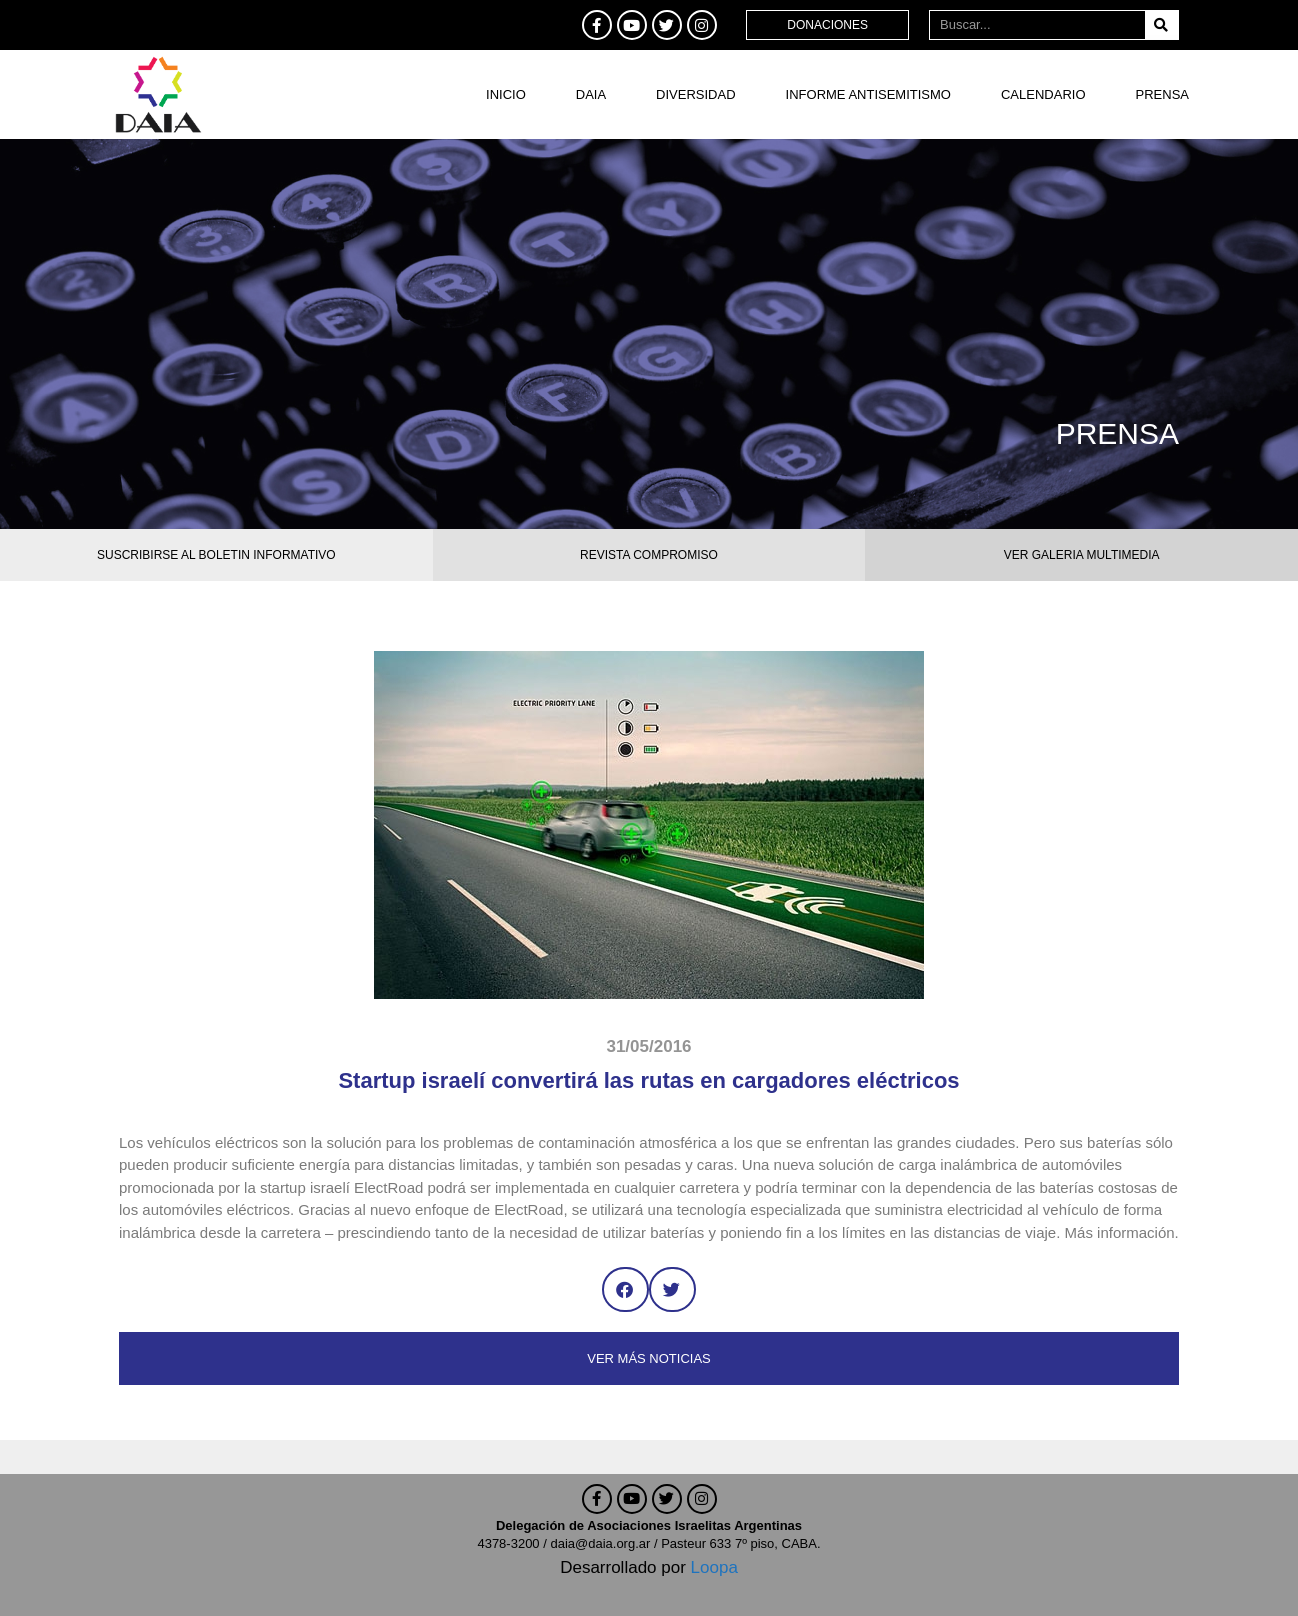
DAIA (591, 94)
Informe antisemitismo (868, 94)
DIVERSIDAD (695, 94)
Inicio (506, 94)
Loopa (714, 1567)
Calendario (1043, 94)
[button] (625, 1289)
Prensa (1162, 94)
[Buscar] (1161, 25)
